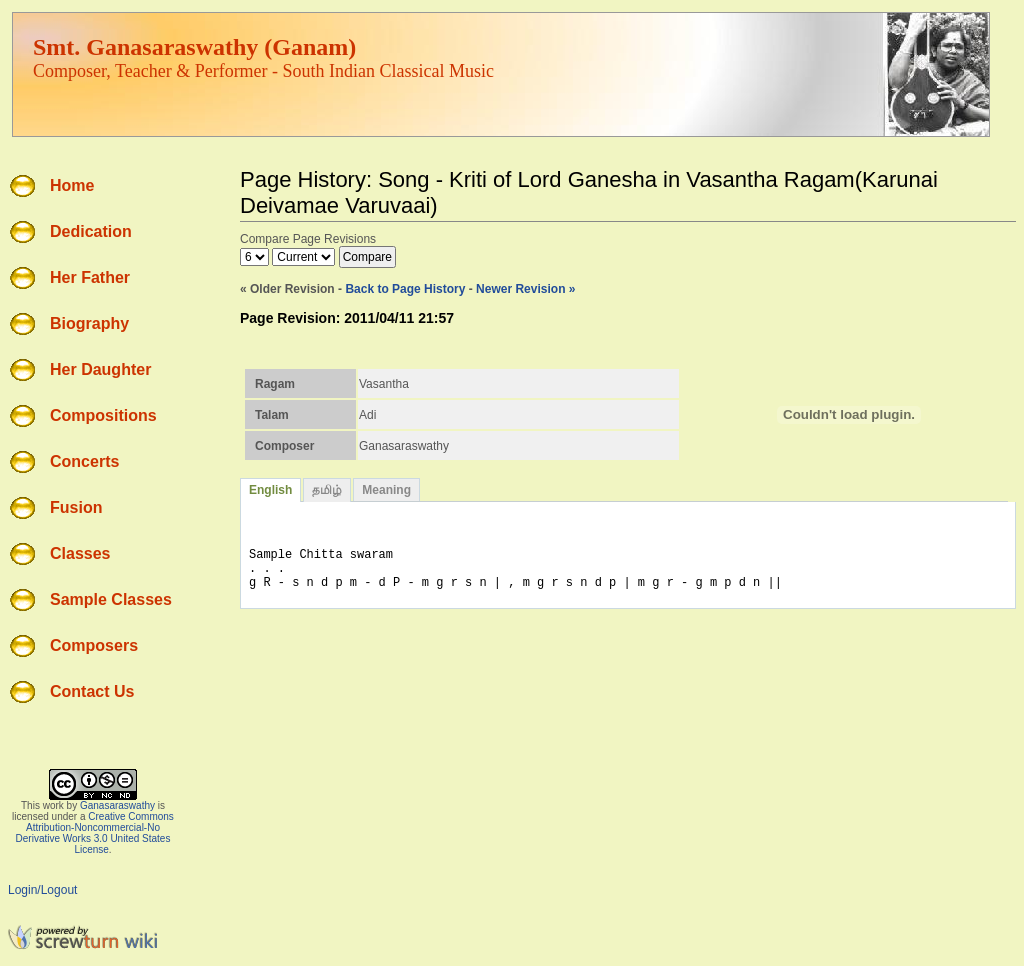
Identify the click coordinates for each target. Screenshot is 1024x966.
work (53, 805)
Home (72, 185)
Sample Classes (111, 599)
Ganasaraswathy (117, 805)
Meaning (386, 490)
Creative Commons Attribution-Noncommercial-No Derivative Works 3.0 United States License (95, 833)
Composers (94, 645)
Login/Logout (42, 890)
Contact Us (92, 691)
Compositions (103, 415)
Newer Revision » (525, 289)
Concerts (84, 461)
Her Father (90, 277)
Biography (89, 323)
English (270, 490)
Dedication (91, 231)
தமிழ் (327, 490)
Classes (80, 553)
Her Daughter (100, 369)
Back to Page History (405, 289)
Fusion (76, 507)
